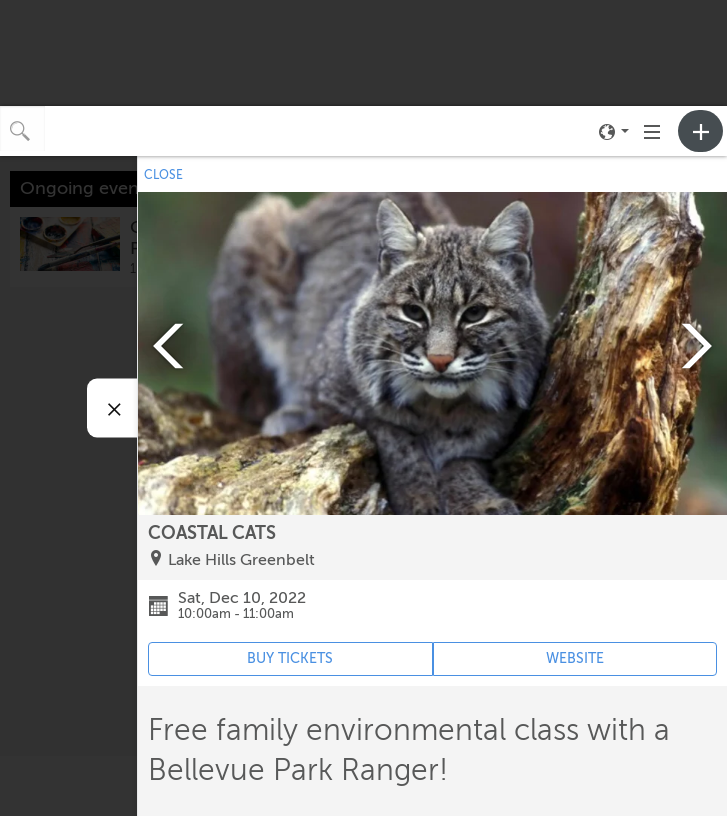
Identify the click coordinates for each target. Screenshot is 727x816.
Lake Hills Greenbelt (241, 560)
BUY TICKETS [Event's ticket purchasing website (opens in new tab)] (290, 658)
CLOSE (163, 175)
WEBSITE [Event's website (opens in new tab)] (575, 658)
